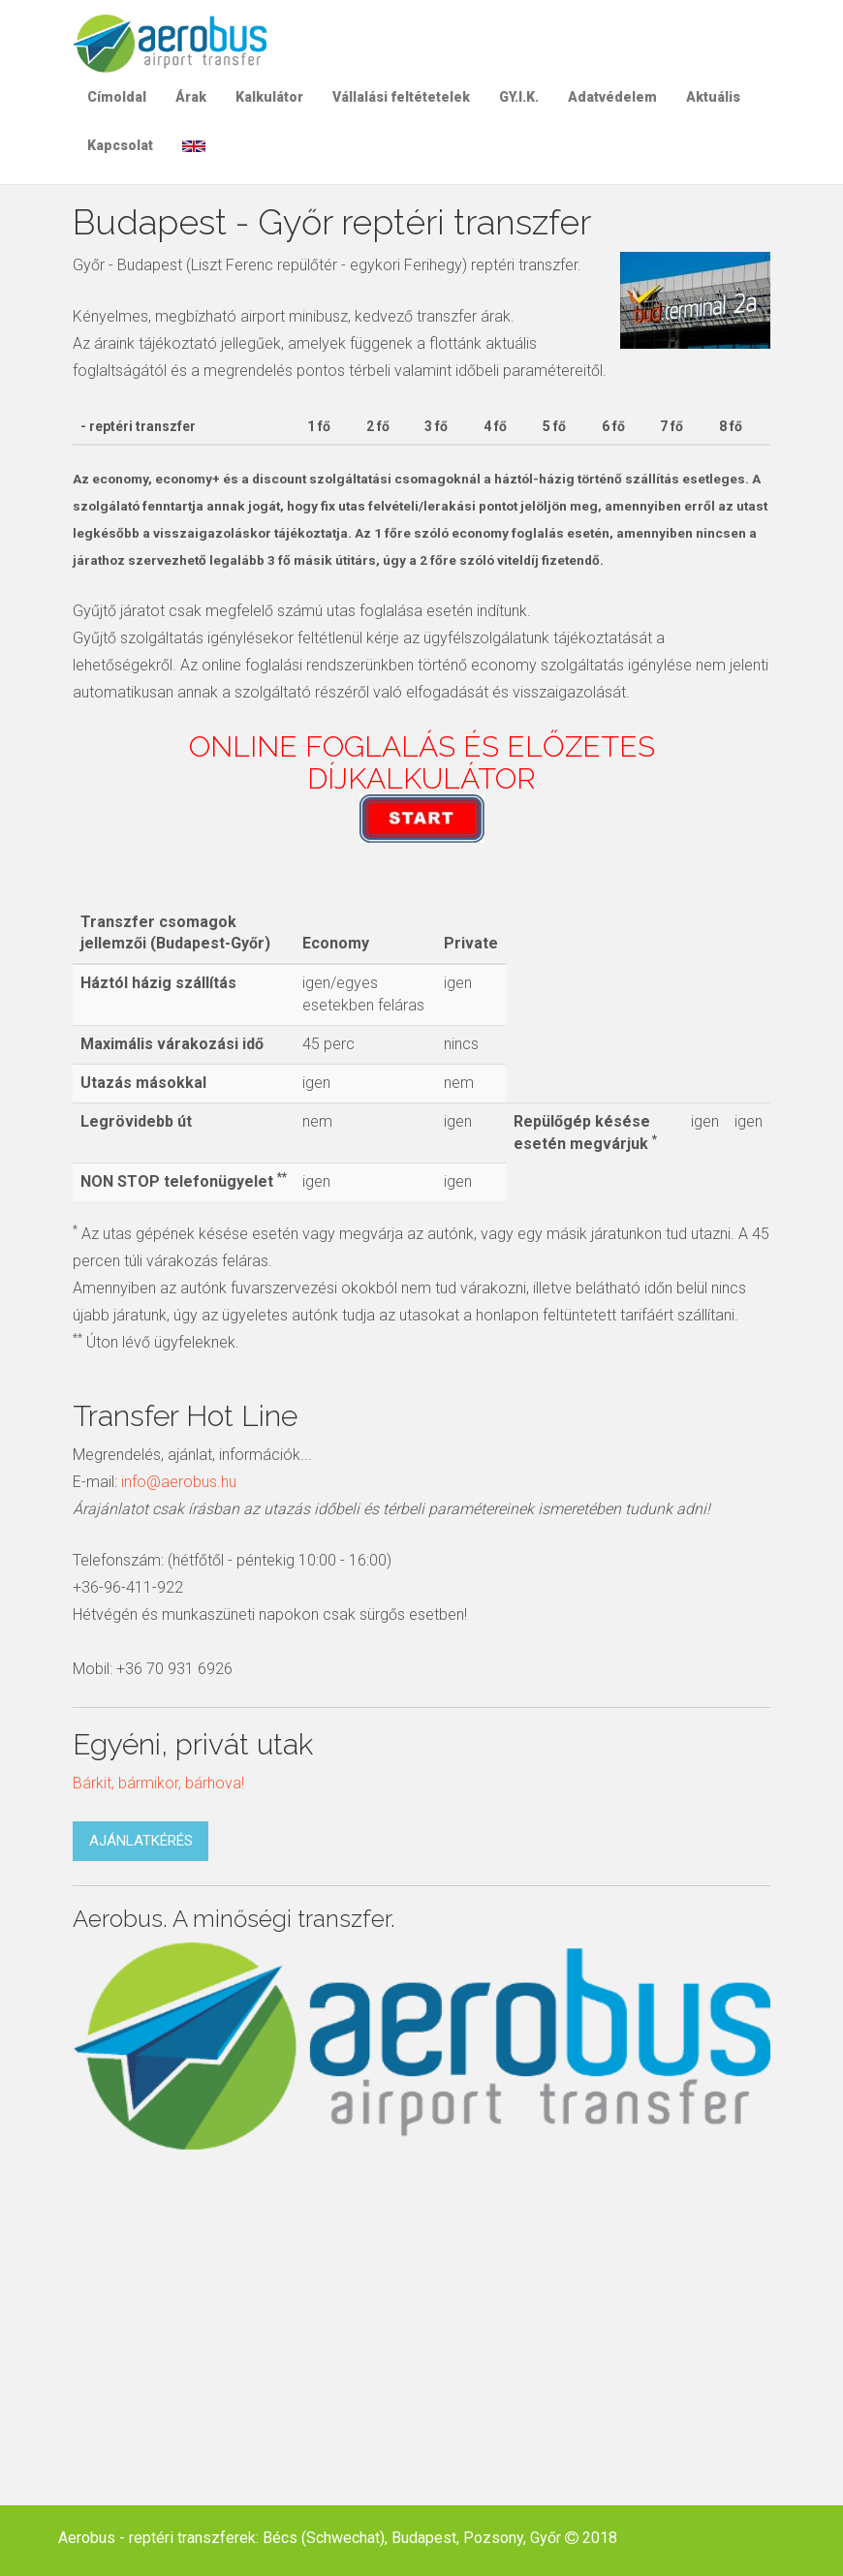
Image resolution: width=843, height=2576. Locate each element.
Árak (190, 97)
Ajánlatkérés (141, 1840)
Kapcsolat (120, 145)
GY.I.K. (519, 97)
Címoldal (116, 97)
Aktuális (713, 97)
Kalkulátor (269, 97)
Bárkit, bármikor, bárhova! (158, 1783)
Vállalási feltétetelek (401, 97)
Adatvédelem (612, 97)
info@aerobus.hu (178, 1482)
